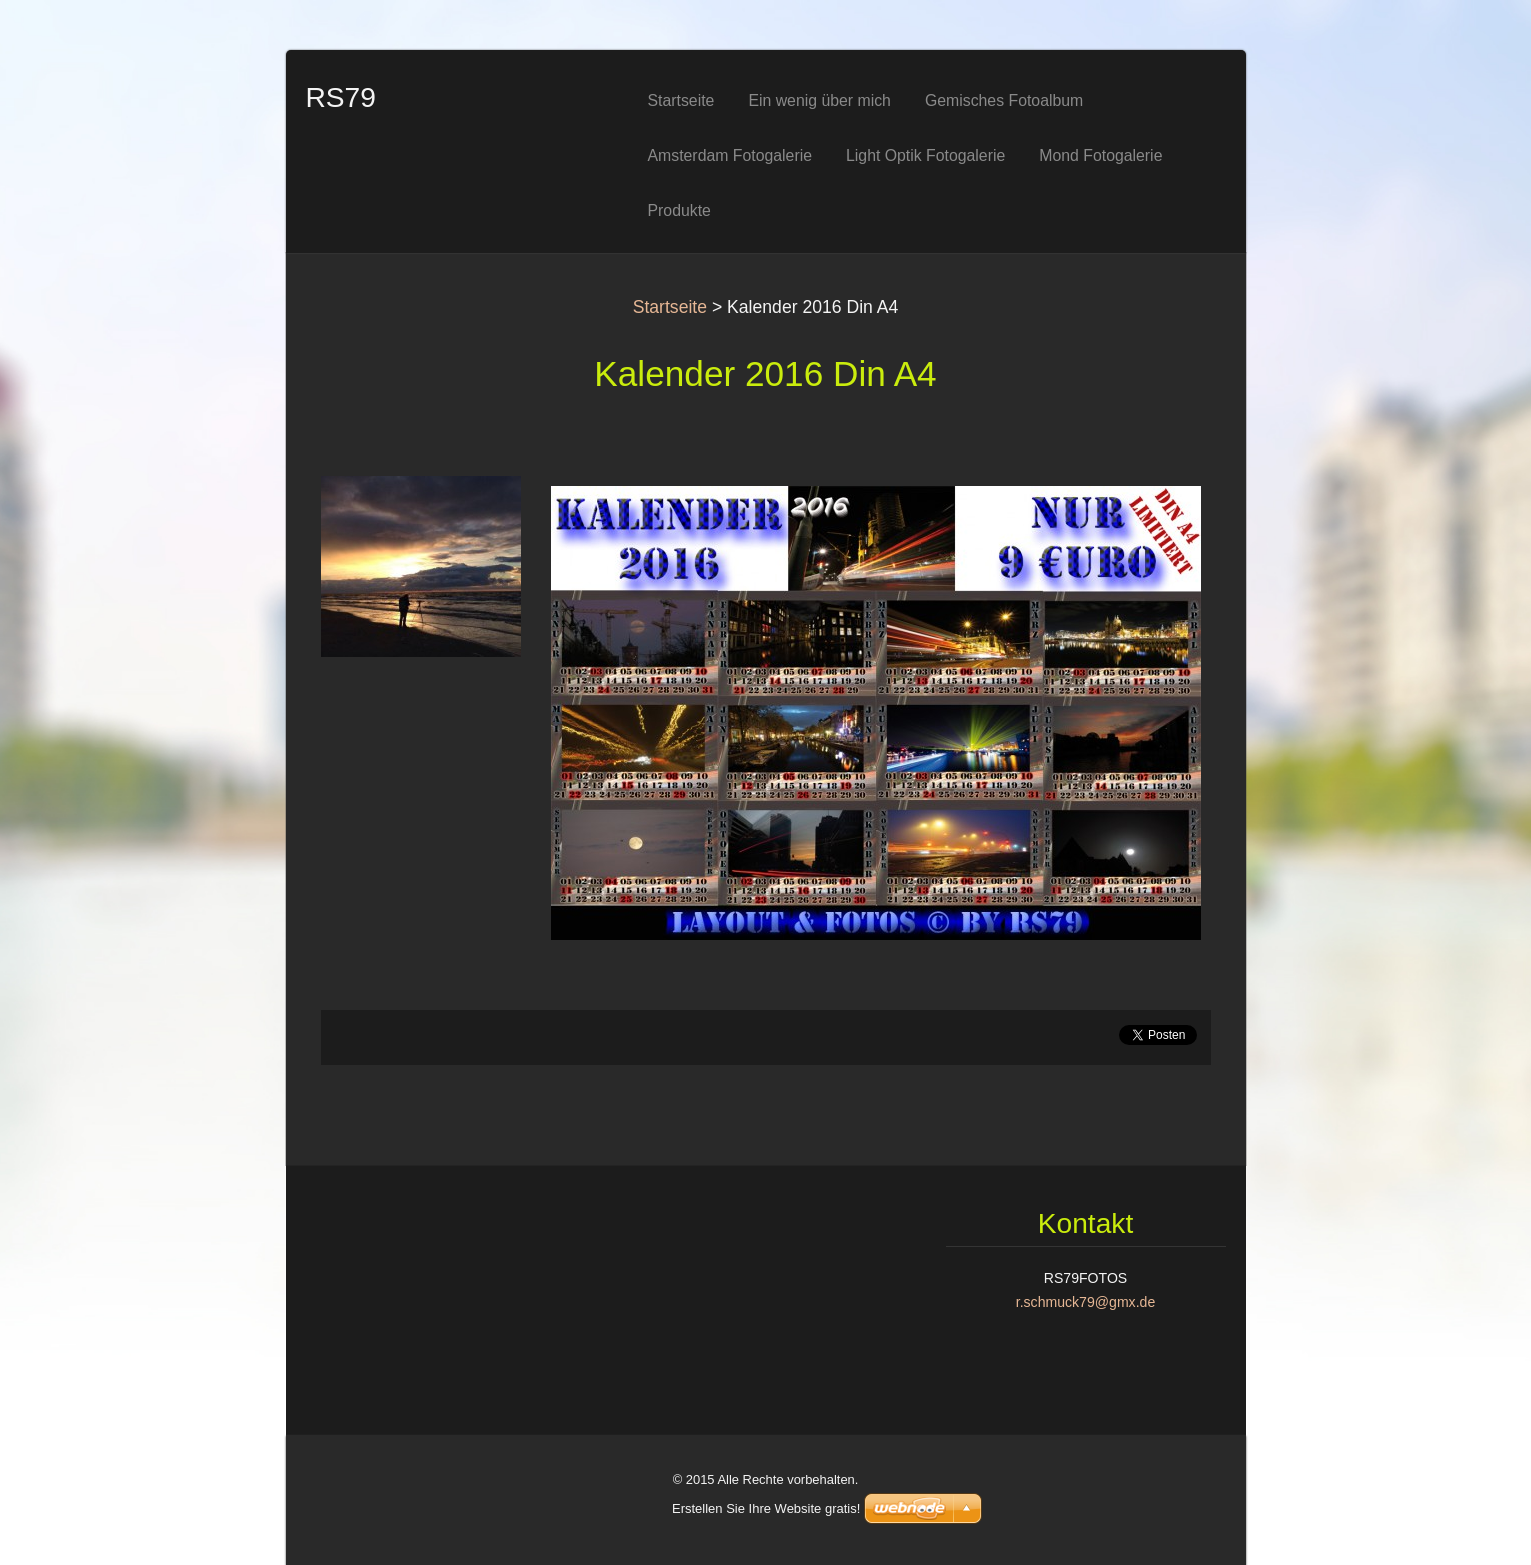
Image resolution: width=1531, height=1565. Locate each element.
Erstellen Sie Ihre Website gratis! (766, 1508)
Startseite (670, 307)
